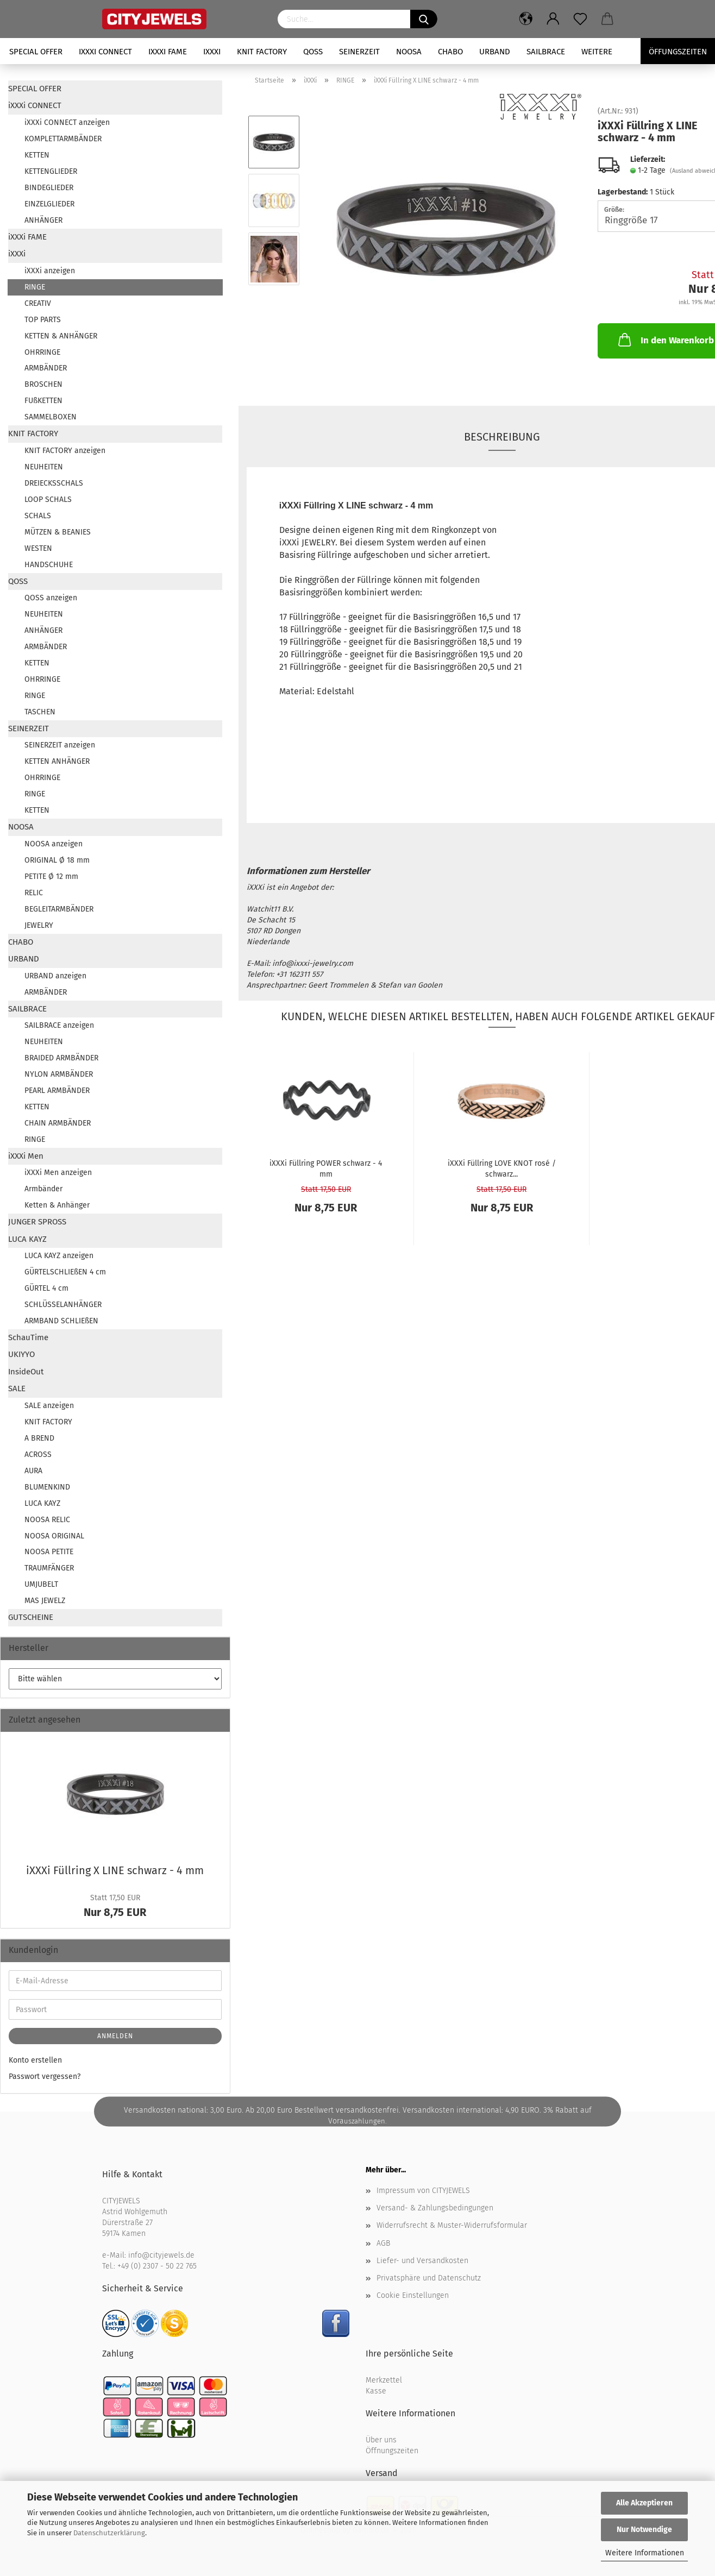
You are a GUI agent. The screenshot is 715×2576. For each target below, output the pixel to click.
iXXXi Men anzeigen (58, 1172)
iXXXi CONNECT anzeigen (67, 122)
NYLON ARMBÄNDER (58, 1074)
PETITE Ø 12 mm (51, 876)
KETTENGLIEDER (50, 171)
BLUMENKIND (47, 1487)
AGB (383, 2243)
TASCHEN (39, 712)
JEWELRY (38, 925)
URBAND (494, 51)
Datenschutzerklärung (109, 2533)
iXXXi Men (25, 1156)
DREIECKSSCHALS (53, 483)
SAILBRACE (545, 51)
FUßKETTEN (43, 400)
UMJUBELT (41, 1584)
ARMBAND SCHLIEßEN (61, 1320)
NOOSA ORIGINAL (54, 1536)
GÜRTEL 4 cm (46, 1288)
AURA (33, 1470)
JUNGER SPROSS (37, 1222)
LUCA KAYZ (27, 1239)
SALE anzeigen (49, 1405)
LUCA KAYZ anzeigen (58, 1255)
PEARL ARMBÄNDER (57, 1090)
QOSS (313, 51)
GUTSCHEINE (30, 1617)
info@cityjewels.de (161, 2255)
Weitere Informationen (644, 2553)
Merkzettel (384, 2380)
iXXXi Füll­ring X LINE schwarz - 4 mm (115, 1870)
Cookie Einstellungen (413, 2295)
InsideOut (25, 1372)
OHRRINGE (42, 352)
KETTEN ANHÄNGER (57, 761)
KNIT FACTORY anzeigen (64, 450)
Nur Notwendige (644, 2529)
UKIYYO (21, 1354)
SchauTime (28, 1337)
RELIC (33, 892)
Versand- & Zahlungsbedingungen (435, 2208)
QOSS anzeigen (50, 597)
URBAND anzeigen (55, 976)
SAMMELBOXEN (50, 417)
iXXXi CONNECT (105, 51)
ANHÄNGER (43, 220)
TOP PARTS (42, 319)
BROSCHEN (43, 384)
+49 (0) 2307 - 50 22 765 (157, 2266)
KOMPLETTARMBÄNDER (63, 138)
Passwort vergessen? (44, 2076)
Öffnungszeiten (392, 2450)
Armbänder (43, 1188)
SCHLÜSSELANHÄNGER (63, 1304)
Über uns (381, 2440)
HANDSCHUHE (48, 564)
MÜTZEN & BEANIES (57, 532)
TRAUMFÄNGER (49, 1568)
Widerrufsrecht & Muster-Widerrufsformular (452, 2225)
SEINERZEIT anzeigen (59, 745)
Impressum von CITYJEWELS (423, 2190)
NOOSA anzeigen (53, 844)
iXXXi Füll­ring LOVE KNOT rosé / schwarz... (502, 1168)
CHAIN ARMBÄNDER (57, 1123)
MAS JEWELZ (44, 1600)
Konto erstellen (35, 2060)
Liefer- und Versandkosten (422, 2260)
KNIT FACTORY (262, 51)
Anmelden (115, 2036)
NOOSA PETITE (48, 1551)
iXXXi (212, 51)
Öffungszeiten (678, 51)
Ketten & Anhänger (57, 1205)
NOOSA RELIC (47, 1519)
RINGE (34, 287)
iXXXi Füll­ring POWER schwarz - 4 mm (325, 1168)
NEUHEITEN (43, 467)
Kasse (376, 2391)
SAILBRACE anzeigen (59, 1025)
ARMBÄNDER (45, 368)
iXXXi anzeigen (49, 270)
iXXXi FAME (167, 51)
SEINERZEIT (359, 51)
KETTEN (36, 155)
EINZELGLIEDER (49, 204)
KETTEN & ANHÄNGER (60, 336)
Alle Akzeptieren (644, 2503)
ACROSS (38, 1454)
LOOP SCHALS (48, 499)
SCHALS (37, 515)
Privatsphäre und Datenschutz (429, 2278)
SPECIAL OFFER (35, 51)
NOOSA (409, 51)
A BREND (39, 1438)
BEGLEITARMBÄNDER (58, 909)
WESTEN (38, 548)
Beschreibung (502, 436)
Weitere (596, 51)
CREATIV (37, 303)
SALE (17, 1388)
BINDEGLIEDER (48, 187)
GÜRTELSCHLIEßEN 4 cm (65, 1272)
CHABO (450, 51)
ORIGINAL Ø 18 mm (57, 860)
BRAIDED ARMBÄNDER (61, 1058)
